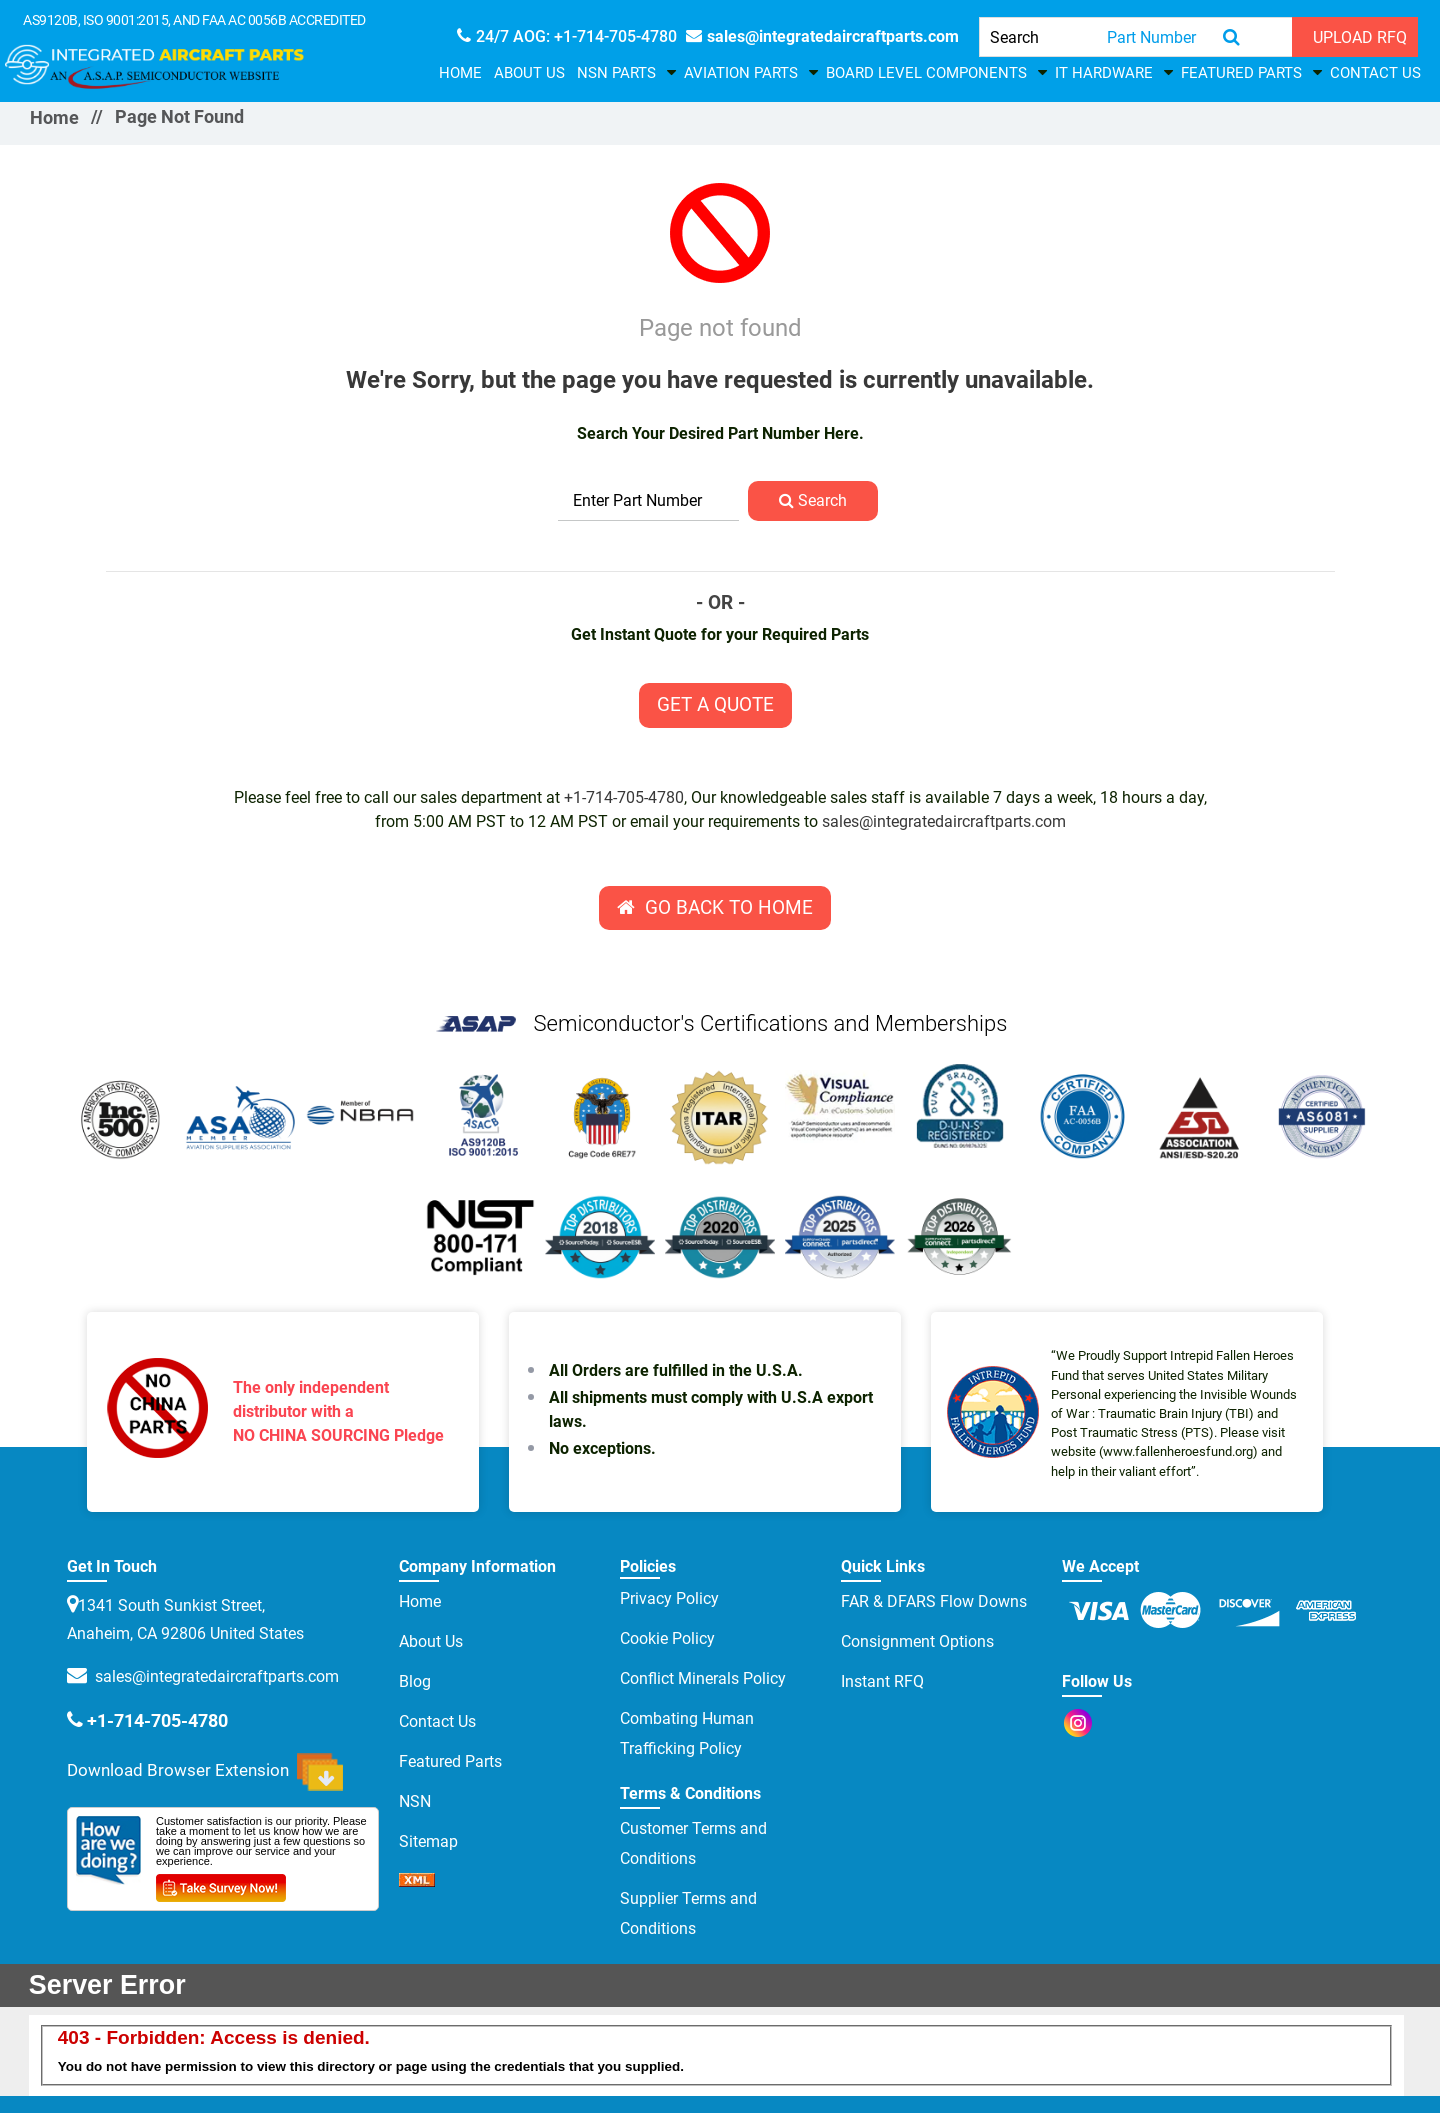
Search (813, 500)
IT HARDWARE (1104, 73)
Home (460, 73)
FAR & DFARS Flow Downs (934, 1601)
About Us (529, 73)
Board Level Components (926, 73)
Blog (415, 1681)
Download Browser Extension (205, 1772)
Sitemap (428, 1841)
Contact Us (1375, 73)
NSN (415, 1801)
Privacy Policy (669, 1598)
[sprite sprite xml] (417, 1881)
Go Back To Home (715, 907)
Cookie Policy (667, 1638)
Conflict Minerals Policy (703, 1678)
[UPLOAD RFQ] (1355, 37)
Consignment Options (917, 1641)
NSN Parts (616, 73)
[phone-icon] (567, 37)
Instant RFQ (882, 1681)
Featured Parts (1241, 73)
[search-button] (1231, 37)
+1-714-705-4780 (624, 797)
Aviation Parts (741, 73)
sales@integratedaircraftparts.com (944, 821)
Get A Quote (715, 704)
